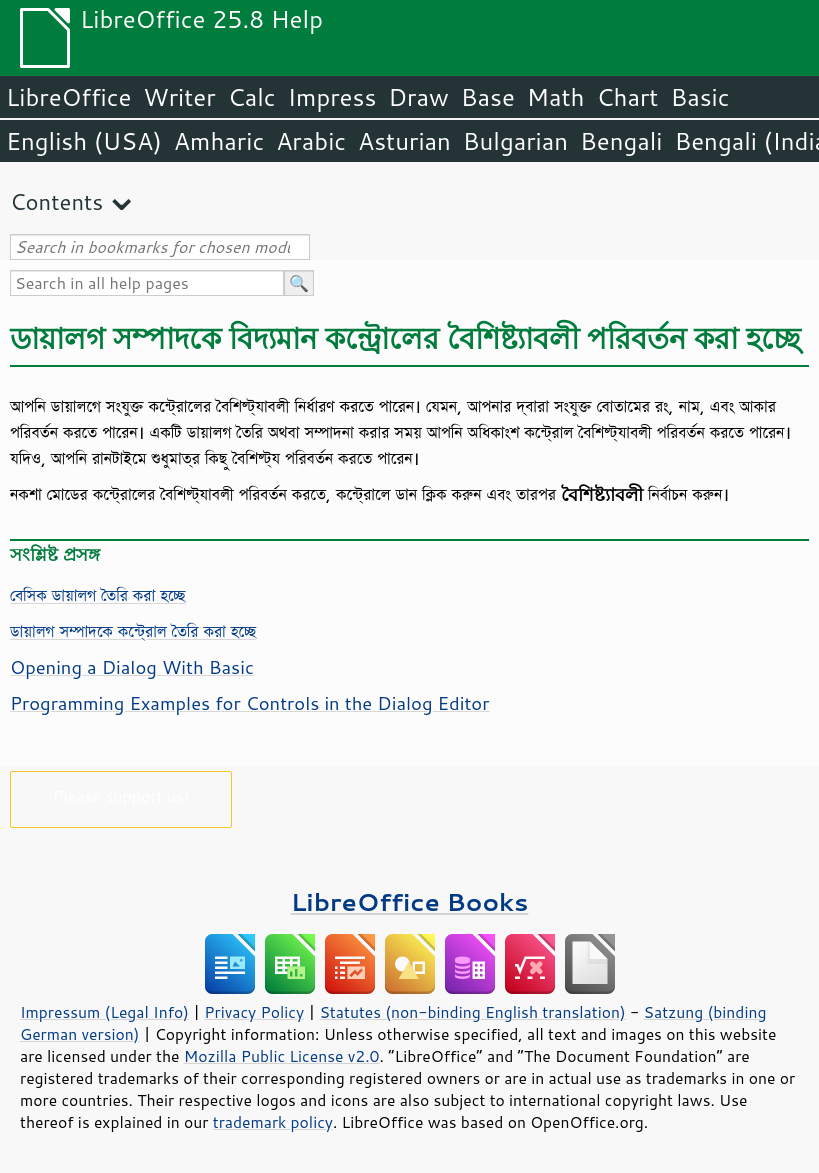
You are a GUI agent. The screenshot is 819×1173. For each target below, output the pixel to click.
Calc (252, 97)
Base (488, 97)
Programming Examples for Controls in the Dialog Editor (249, 703)
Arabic (311, 141)
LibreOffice (68, 97)
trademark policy (273, 1122)
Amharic (219, 141)
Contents (56, 201)
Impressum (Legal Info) (104, 1012)
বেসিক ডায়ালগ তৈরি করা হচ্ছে (97, 595)
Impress (332, 97)
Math (556, 97)
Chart (627, 97)
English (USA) (84, 141)
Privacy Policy (254, 1012)
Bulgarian (515, 141)
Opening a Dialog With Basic (132, 667)
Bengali (621, 141)
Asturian (404, 141)
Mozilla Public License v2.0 (282, 1056)
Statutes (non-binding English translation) (472, 1012)
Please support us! (121, 795)
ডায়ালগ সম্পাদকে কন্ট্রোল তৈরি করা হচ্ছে (133, 631)
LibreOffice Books (410, 901)
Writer (179, 97)
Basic (699, 97)
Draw (418, 97)
